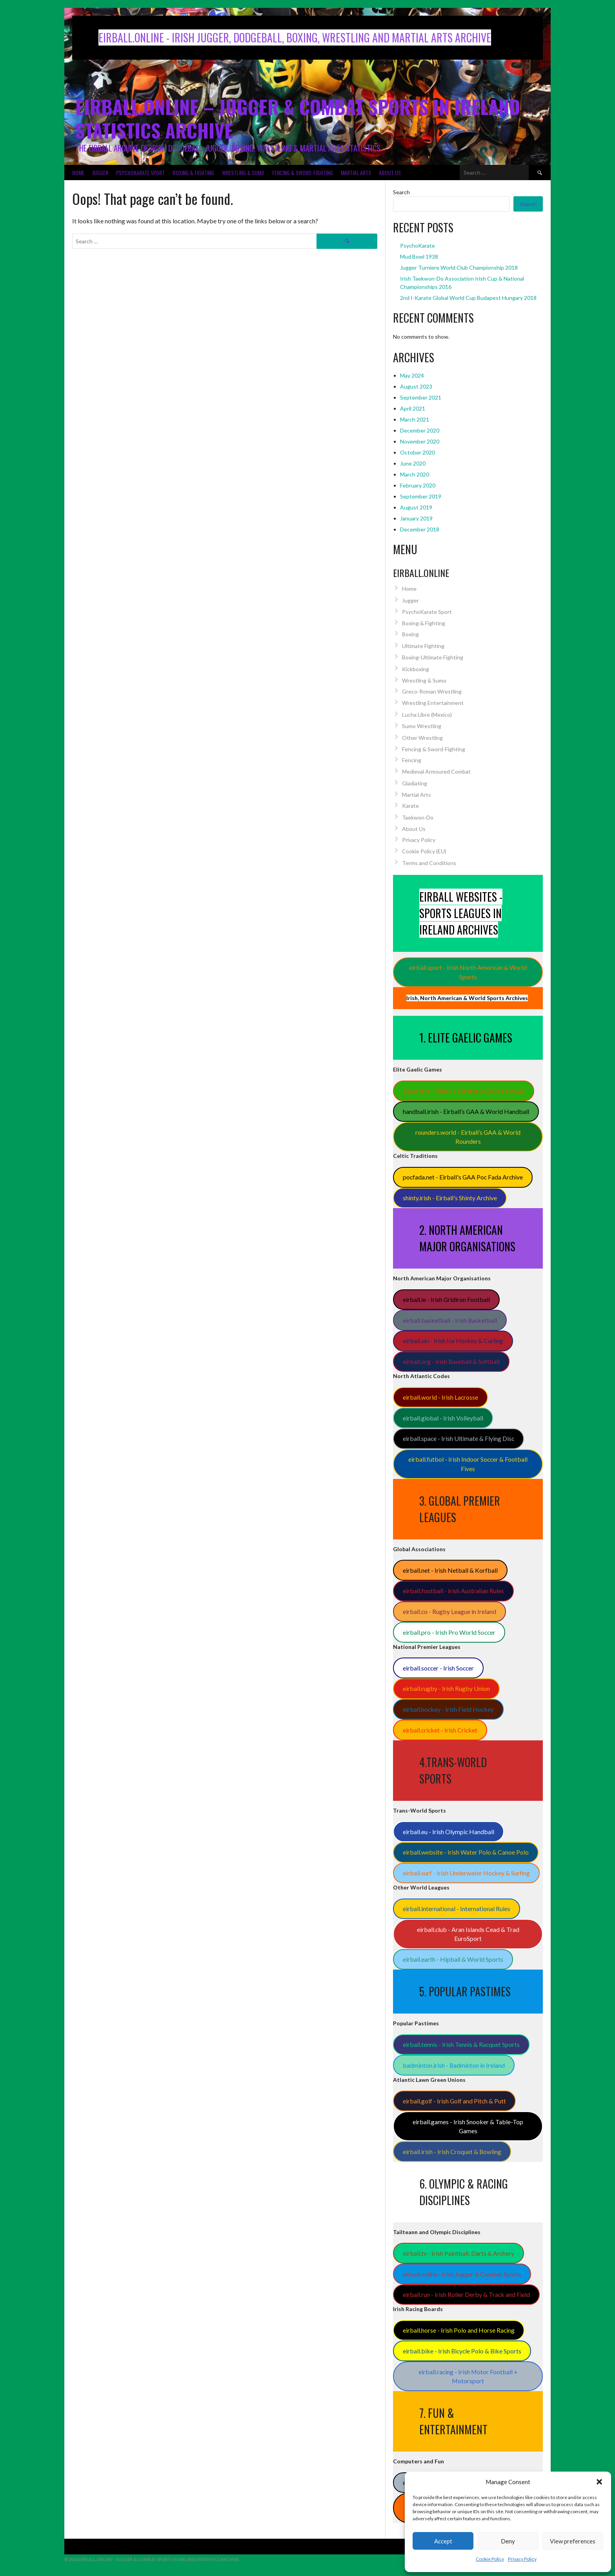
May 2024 (412, 375)
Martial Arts (356, 172)
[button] (599, 2482)
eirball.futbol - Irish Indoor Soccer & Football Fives (468, 1463)
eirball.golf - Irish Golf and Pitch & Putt (454, 2101)
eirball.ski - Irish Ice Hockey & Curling (453, 1340)
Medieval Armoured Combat (436, 771)
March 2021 (414, 419)
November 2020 (419, 441)
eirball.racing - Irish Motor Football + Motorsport (468, 2376)
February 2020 (417, 485)
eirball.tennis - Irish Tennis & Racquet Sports (461, 2044)
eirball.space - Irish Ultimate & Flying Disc (458, 1438)
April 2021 (412, 408)
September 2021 (420, 397)
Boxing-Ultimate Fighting (432, 657)
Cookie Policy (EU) (424, 851)
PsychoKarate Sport (140, 172)
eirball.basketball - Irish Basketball (450, 1320)
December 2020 (419, 430)
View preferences (572, 2541)
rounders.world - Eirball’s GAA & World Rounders (467, 1136)
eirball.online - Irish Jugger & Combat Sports (462, 2274)
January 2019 (416, 518)
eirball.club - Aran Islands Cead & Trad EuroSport (468, 1934)
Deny (508, 2541)
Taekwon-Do (417, 817)
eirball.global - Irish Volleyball (443, 1418)
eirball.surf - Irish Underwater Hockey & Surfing (466, 1873)
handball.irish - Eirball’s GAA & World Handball (466, 1111)
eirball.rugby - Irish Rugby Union (446, 1688)
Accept (443, 2541)
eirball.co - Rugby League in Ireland (449, 1611)
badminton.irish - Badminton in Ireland (454, 2065)
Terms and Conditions (429, 863)
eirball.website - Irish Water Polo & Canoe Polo (466, 1852)
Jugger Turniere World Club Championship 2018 (459, 267)
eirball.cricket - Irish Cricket (440, 1730)
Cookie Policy (490, 2559)
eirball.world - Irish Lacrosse (440, 1397)
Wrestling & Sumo (243, 172)
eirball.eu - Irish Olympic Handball (448, 1831)
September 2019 (420, 496)
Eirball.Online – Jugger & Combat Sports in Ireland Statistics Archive (297, 118)
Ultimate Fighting (423, 646)
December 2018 (419, 529)
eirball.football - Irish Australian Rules (453, 1590)
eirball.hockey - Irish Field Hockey (448, 1709)
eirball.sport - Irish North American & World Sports (468, 972)
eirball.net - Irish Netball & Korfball (450, 1570)
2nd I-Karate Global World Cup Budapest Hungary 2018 (468, 297)
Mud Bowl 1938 (419, 256)
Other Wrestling (422, 737)
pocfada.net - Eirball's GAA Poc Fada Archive (463, 1177)
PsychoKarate (417, 245)
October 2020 (417, 452)
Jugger (100, 172)
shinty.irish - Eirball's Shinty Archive (450, 1197)
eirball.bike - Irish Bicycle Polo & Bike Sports (462, 2351)
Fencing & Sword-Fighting (302, 172)
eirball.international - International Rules (456, 1908)
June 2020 (413, 463)
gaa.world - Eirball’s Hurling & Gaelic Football (463, 1090)
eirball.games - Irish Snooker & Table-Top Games (468, 2126)
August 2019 (416, 507)
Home (78, 172)
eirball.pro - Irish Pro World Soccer (449, 1632)
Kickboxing (415, 669)
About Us (390, 172)
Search (401, 192)
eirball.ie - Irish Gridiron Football (446, 1299)
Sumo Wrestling (421, 726)
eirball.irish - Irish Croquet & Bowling (452, 2151)
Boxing (410, 634)
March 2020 (414, 474)
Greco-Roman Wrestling (432, 691)
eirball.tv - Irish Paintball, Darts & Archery (458, 2253)
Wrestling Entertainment (433, 702)
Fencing (411, 760)
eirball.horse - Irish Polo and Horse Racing (459, 2330)
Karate (410, 805)
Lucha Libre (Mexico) (427, 714)
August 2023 (416, 386)
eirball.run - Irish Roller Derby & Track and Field (466, 2294)
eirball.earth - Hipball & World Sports (453, 1959)
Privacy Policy (522, 2559)
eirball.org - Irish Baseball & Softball (451, 1361)
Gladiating (414, 783)
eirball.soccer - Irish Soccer (438, 1668)
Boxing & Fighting (193, 172)
